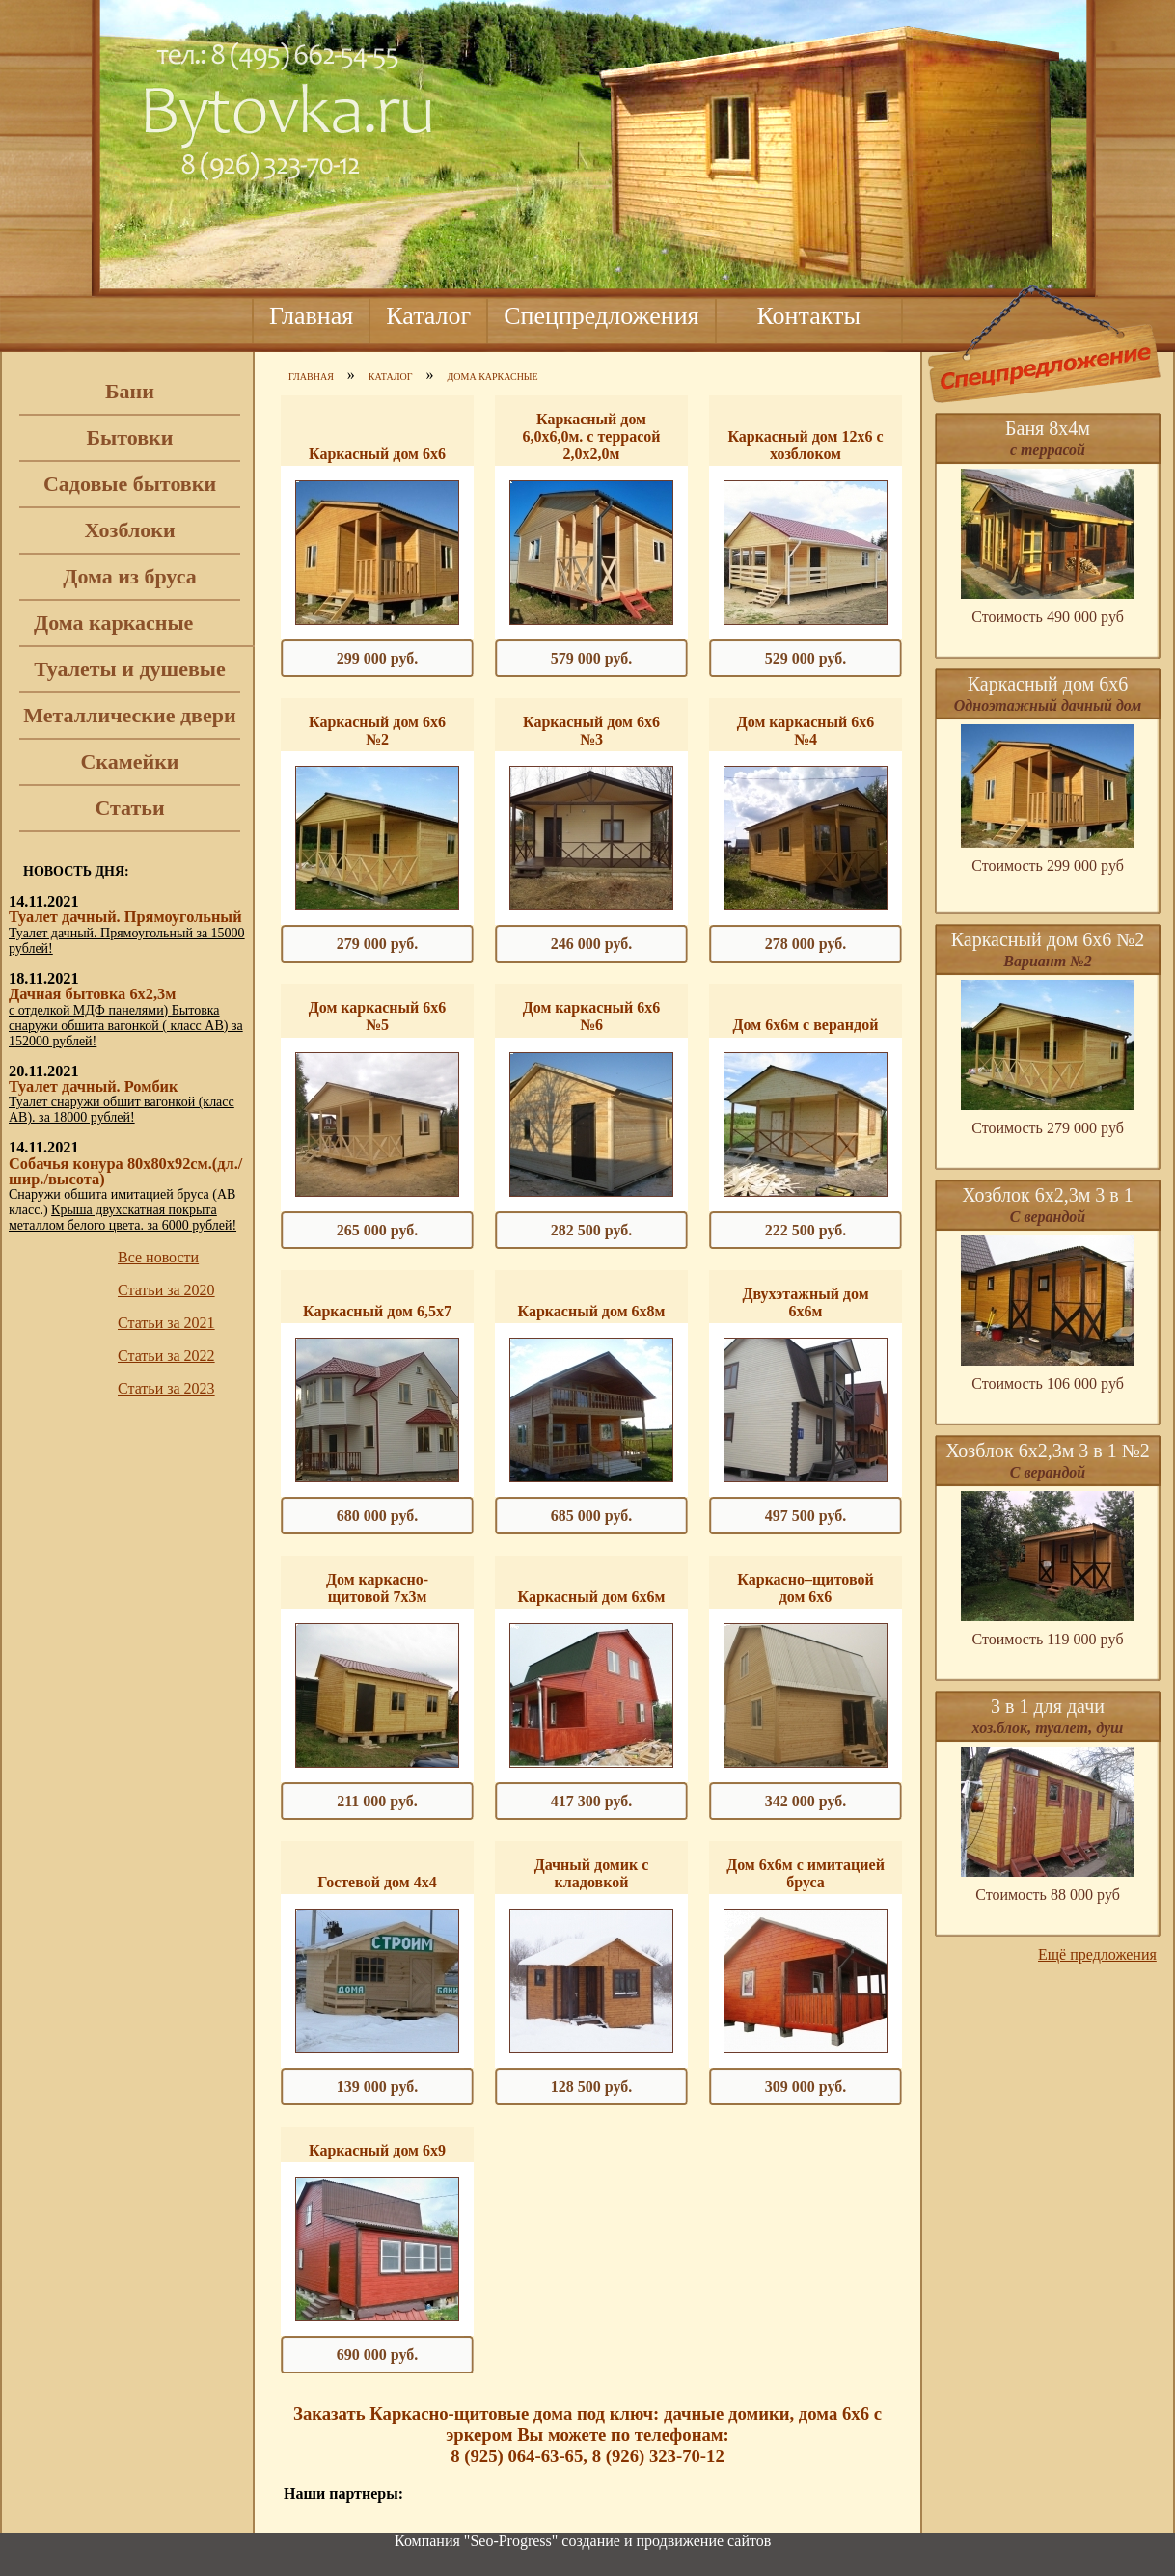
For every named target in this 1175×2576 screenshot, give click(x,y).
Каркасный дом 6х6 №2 (377, 730)
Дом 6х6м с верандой (806, 1025)
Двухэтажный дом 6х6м (805, 1302)
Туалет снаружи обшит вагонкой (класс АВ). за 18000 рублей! (121, 1110)
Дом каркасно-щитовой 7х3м (377, 1588)
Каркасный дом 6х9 (377, 2150)
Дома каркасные (113, 622)
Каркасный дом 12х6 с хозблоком (805, 445)
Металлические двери (129, 715)
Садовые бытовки (129, 484)
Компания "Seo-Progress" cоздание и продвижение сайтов (583, 2541)
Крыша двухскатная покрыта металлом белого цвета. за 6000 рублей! (122, 1218)
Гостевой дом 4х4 (376, 1882)
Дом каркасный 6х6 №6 (591, 1016)
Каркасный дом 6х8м (592, 1311)
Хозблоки (129, 530)
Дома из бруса (129, 576)
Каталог (428, 316)
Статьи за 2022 (166, 1355)
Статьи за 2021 (166, 1323)
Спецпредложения (601, 316)
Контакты (809, 316)
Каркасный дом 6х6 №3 (591, 730)
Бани (129, 391)
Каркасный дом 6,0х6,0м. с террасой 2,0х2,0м (591, 436)
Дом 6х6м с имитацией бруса (805, 1873)
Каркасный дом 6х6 (377, 454)
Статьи (129, 808)
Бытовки (130, 437)
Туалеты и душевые (130, 669)
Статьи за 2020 (166, 1290)
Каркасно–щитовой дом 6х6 (805, 1588)
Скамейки (129, 761)
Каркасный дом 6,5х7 (377, 1311)
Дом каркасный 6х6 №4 (805, 730)
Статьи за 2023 (166, 1388)
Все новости (158, 1257)
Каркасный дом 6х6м (592, 1596)
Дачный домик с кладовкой (591, 1873)
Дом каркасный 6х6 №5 (377, 1016)
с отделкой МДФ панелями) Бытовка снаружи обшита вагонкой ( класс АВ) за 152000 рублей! (126, 1025)
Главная (311, 316)
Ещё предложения (1097, 1954)
